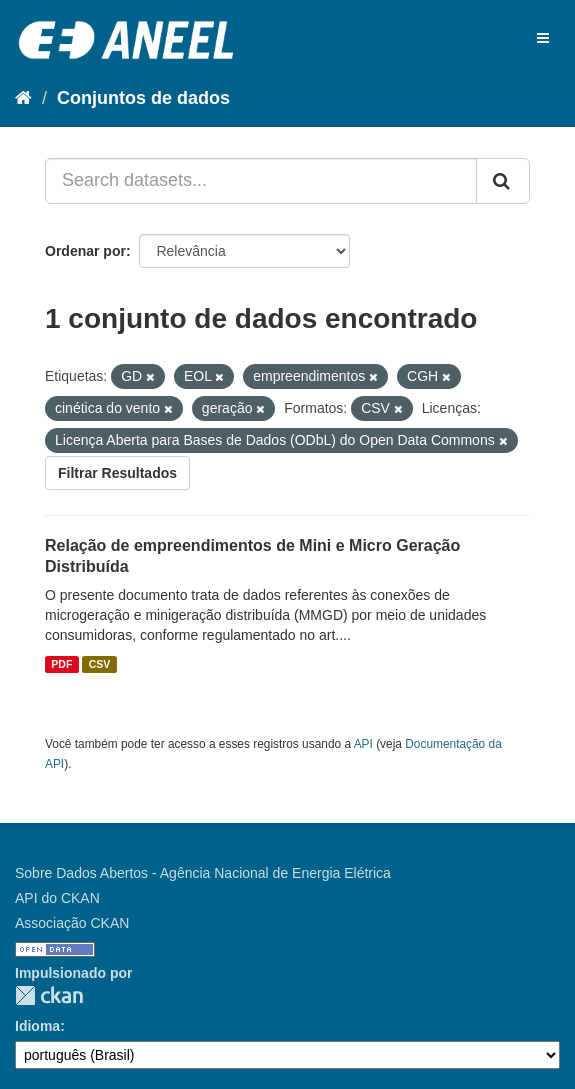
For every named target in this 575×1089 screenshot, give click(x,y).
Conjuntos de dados (143, 98)
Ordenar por (85, 251)
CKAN (49, 995)
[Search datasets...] (261, 181)
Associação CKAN (72, 923)
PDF (61, 664)
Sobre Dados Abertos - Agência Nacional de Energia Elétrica (203, 873)
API (363, 744)
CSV (100, 664)
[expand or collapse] (543, 38)
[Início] (23, 98)
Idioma (37, 1026)
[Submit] (503, 181)
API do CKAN (57, 898)
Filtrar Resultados (117, 473)
